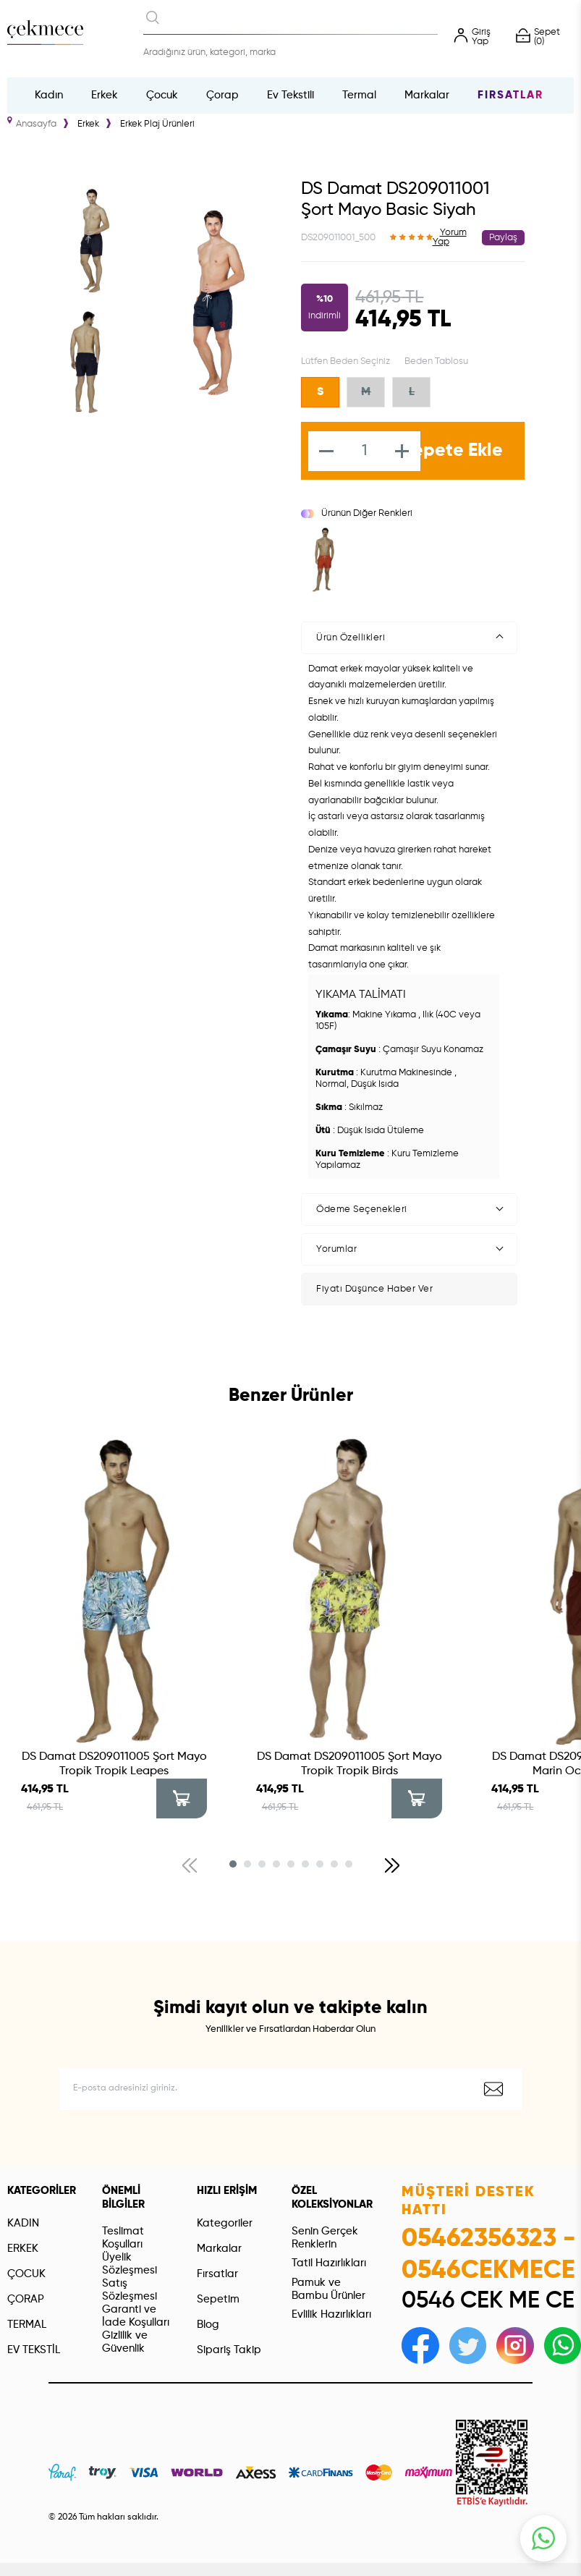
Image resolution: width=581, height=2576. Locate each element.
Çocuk (162, 95)
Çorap (222, 95)
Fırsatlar (510, 95)
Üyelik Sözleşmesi (129, 2264)
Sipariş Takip (229, 2349)
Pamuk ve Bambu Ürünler (328, 2289)
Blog (208, 2324)
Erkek (104, 95)
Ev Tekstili (290, 95)
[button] (233, 1864)
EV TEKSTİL (33, 2349)
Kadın (49, 95)
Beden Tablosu (436, 361)
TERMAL (26, 2324)
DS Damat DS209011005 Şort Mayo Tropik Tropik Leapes (114, 1764)
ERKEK (22, 2248)
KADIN (23, 2223)
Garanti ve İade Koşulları (135, 2316)
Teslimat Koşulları (123, 2238)
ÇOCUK (26, 2273)
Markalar (426, 95)
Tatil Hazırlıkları (329, 2263)
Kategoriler (225, 2223)
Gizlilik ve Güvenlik (125, 2342)
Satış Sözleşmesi (129, 2290)
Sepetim (218, 2299)
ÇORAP (25, 2299)
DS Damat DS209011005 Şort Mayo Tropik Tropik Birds (349, 1764)
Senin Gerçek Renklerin (325, 2238)
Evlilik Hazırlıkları (331, 2314)
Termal (359, 95)
